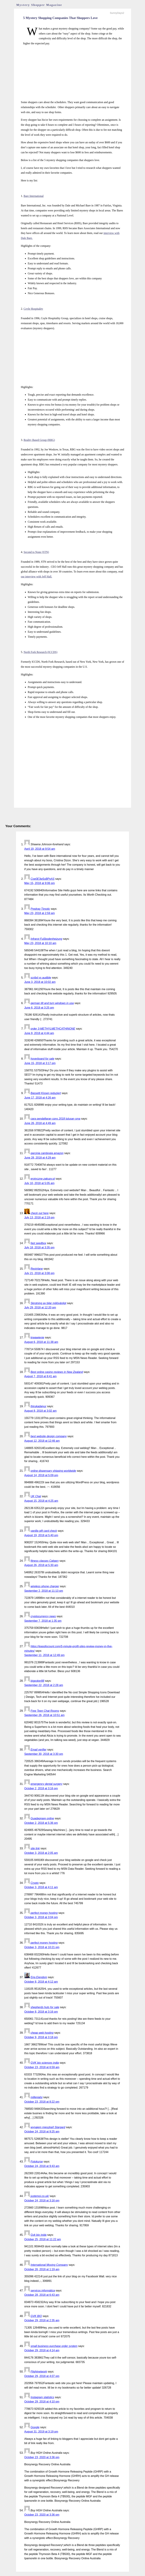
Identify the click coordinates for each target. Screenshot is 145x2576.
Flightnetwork (38, 2371)
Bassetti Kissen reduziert (45, 1093)
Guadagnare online (42, 1818)
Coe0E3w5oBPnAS (42, 878)
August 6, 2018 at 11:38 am (41, 1342)
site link (35, 1848)
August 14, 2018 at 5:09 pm (41, 1475)
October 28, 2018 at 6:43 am (41, 2294)
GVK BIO (36, 2316)
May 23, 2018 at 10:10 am (40, 943)
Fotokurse (36, 2161)
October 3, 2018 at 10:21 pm (41, 1947)
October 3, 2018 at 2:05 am (41, 1852)
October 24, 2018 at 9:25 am (41, 2131)
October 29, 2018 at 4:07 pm (41, 2376)
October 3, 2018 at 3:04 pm (41, 1917)
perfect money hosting (44, 1912)
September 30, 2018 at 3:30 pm (43, 1753)
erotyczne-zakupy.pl (42, 1178)
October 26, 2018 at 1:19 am (41, 2269)
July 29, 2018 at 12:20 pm (40, 1307)
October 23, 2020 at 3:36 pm (41, 2457)
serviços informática (42, 2290)
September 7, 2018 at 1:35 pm (42, 1620)
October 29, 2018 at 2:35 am (41, 2320)
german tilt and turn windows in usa (52, 1003)
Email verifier (38, 1749)
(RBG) (39, 440)
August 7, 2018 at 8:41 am (40, 1376)
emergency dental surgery (46, 1783)
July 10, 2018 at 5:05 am (39, 1183)
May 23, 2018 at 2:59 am (39, 913)
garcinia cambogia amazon (46, 1153)
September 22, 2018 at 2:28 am (43, 1685)
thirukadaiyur (38, 1406)
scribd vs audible (40, 977)
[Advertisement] (72, 73)
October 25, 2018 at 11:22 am (42, 2239)
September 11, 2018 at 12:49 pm (44, 1655)
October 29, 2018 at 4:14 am (41, 2350)
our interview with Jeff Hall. (36, 576)
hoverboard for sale (42, 1058)
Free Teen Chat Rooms (44, 1710)
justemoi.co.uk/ (39, 2196)
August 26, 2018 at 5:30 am (41, 1565)
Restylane (36, 1268)
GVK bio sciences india (44, 2062)
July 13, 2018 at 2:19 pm (39, 1217)
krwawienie (37, 1337)
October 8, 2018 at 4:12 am (41, 1981)
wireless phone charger (44, 1586)
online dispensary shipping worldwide (53, 1470)
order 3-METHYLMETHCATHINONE (52, 1028)
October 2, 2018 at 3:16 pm (41, 1788)
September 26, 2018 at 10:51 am (44, 1715)
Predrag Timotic (40, 908)
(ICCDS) (40, 652)
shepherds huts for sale (44, 2007)
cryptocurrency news (43, 1616)
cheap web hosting (41, 2032)
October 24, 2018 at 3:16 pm (41, 2200)
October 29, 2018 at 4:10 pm (41, 2401)
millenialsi (36, 2097)
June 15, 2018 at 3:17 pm (39, 1063)
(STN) (36, 552)
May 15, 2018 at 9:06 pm (39, 883)
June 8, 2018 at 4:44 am (39, 1033)
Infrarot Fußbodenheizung (46, 938)
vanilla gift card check (43, 1530)
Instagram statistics (42, 2397)
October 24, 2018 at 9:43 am (41, 2166)
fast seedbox (38, 1243)
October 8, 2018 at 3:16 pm (41, 2011)
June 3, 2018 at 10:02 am (39, 981)
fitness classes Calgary (44, 1560)
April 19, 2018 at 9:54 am (39, 848)
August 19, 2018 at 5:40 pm (41, 1535)
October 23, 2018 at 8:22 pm (41, 2101)
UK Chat (35, 1496)
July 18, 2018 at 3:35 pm (39, 1247)
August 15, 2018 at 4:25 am (41, 1500)
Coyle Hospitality (33, 308)
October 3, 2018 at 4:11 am (41, 1887)
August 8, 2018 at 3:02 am (40, 1410)
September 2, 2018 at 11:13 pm (43, 1590)
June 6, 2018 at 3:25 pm (39, 1007)
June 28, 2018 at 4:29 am (39, 1157)
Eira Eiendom (38, 1977)
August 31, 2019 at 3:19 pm (41, 2431)
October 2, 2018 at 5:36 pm (41, 1822)
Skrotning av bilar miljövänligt (48, 1303)
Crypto (34, 1882)
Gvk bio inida (38, 2234)
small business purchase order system (53, 2346)
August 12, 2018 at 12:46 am (42, 1440)
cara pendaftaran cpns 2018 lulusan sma (55, 1118)
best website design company (48, 1436)
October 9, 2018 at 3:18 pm (41, 2037)
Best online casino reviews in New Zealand (56, 1372)
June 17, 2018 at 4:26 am (39, 1097)
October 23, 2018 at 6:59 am (41, 2067)
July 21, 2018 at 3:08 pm (39, 1273)
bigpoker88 (37, 1680)
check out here (39, 1213)
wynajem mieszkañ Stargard (47, 2127)
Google (34, 2427)
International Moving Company (49, 2264)
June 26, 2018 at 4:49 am (39, 1123)
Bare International (34, 196)
